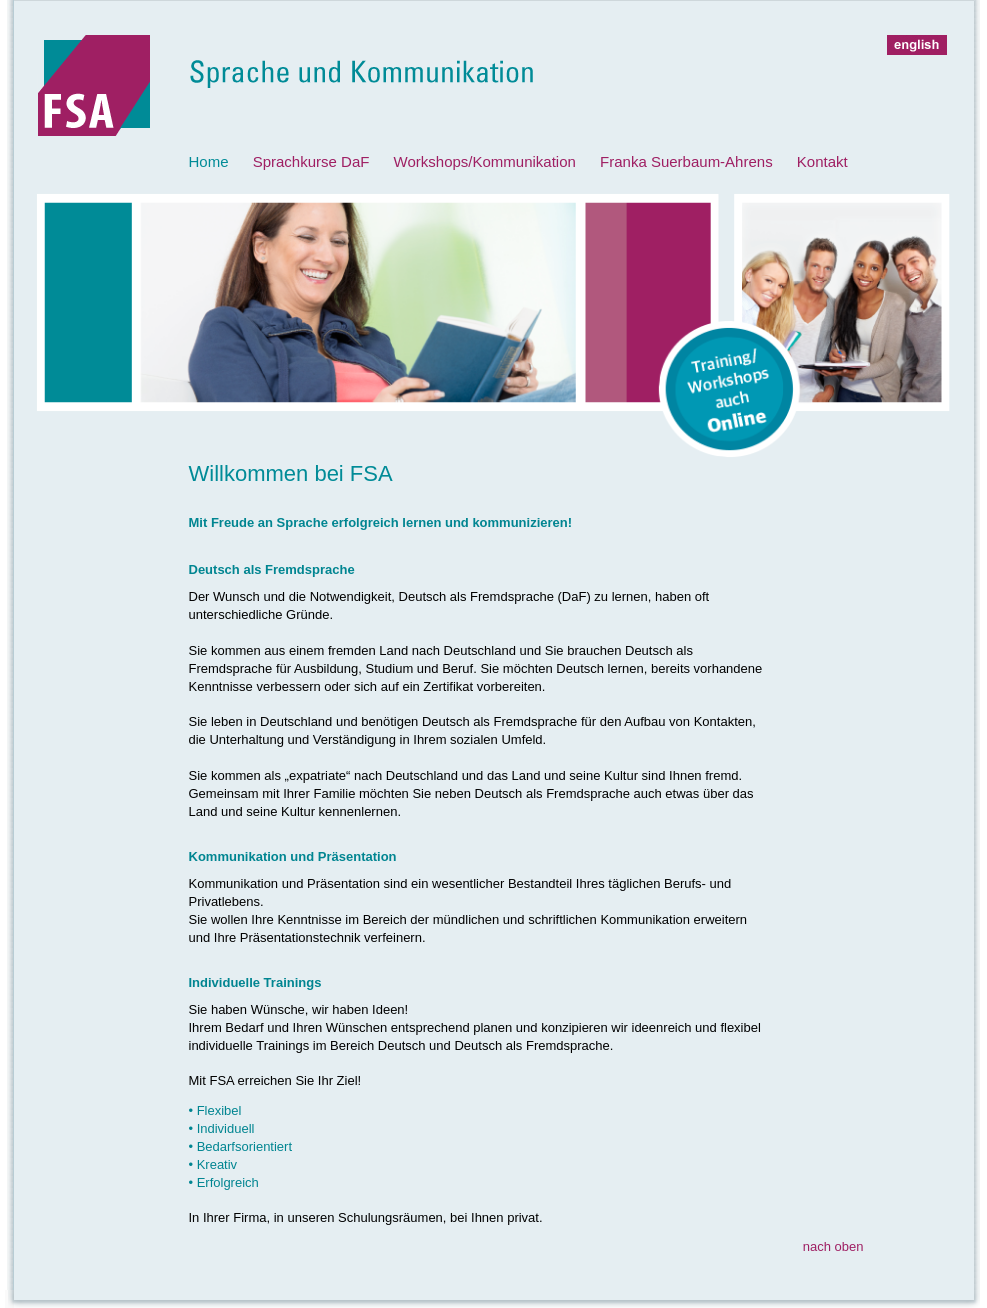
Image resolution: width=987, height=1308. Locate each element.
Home (209, 161)
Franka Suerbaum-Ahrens (686, 161)
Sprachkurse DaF (311, 161)
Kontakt (822, 161)
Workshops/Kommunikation (485, 161)
